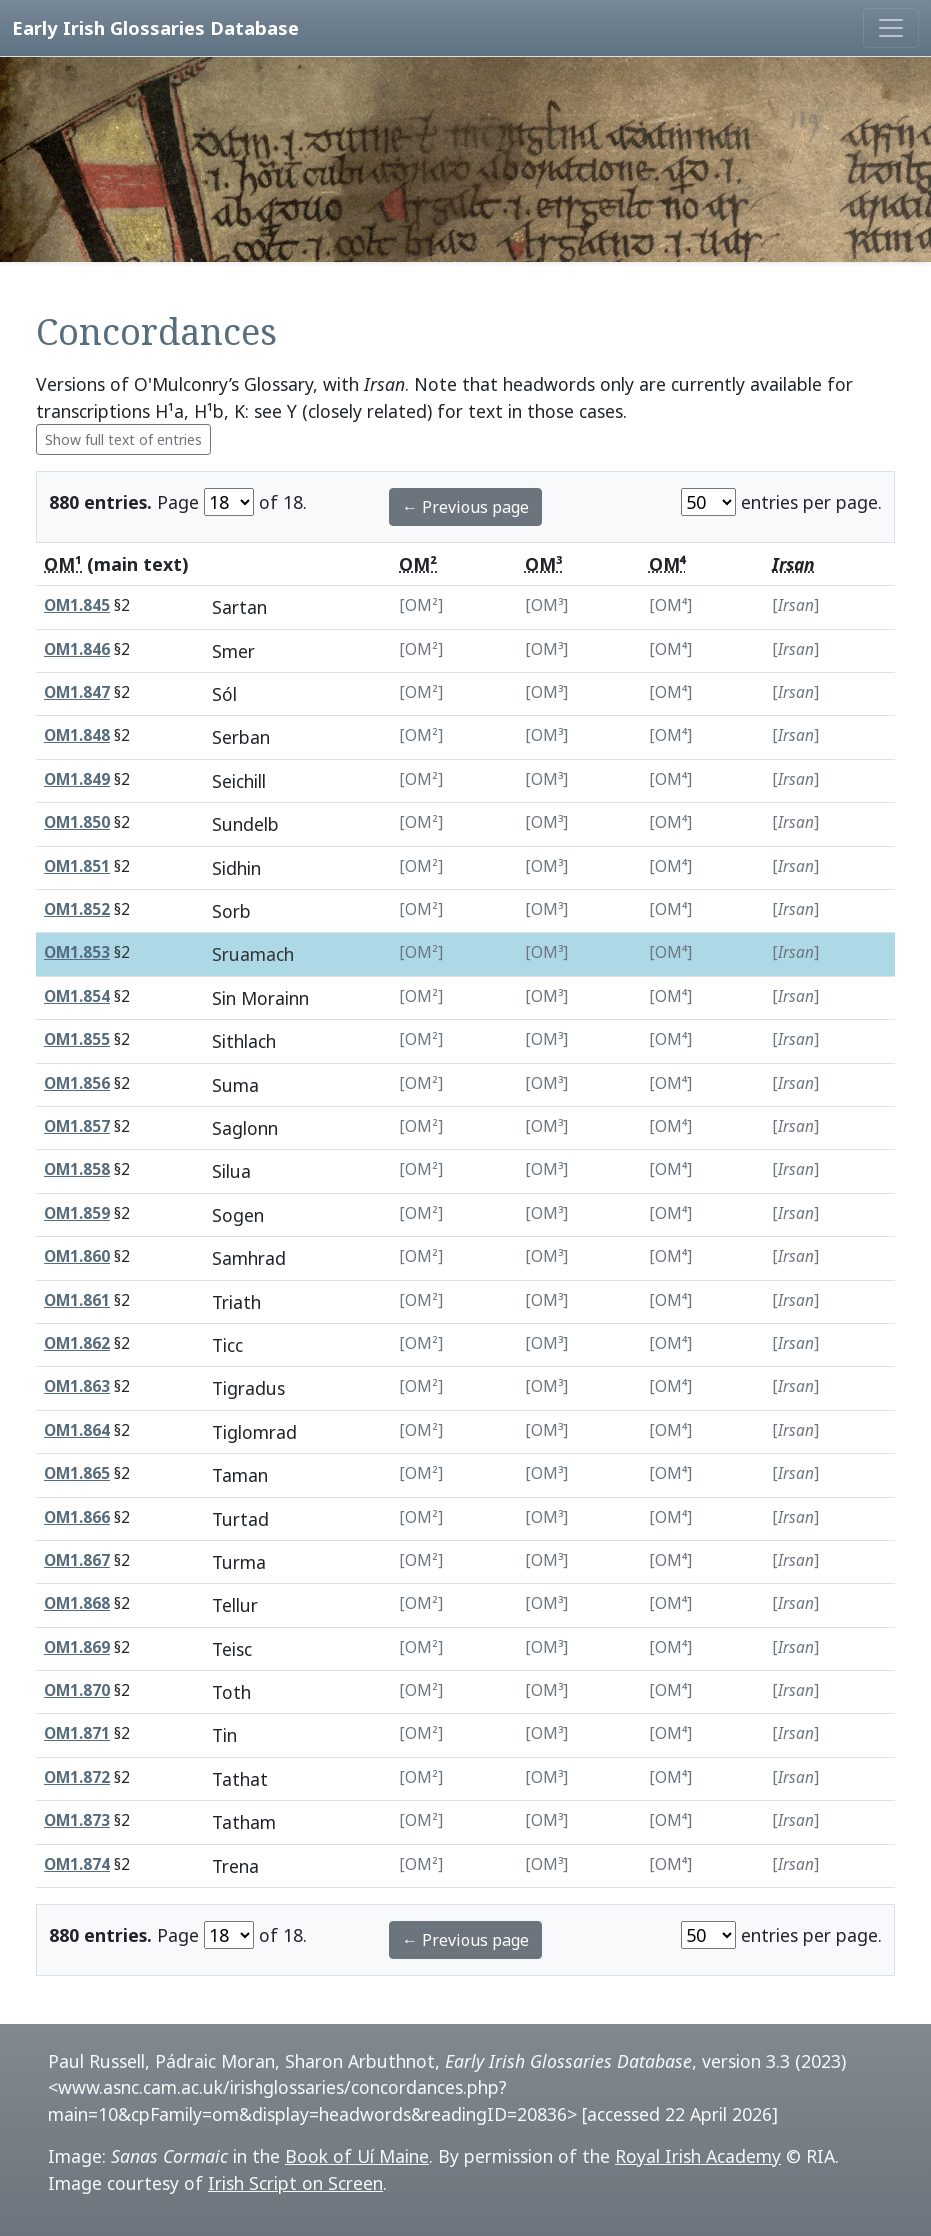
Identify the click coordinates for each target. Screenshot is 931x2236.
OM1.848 (77, 735)
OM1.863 (77, 1386)
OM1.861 (77, 1300)
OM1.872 (77, 1777)
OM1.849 (77, 779)
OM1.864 (77, 1430)
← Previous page (465, 507)
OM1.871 (77, 1733)
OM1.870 (77, 1690)
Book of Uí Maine (357, 2156)
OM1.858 (77, 1169)
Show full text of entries (123, 439)
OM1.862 (77, 1343)
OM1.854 (77, 996)
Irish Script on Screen (295, 2183)
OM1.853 (77, 952)
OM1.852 (77, 909)
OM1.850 (77, 822)
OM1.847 (77, 692)
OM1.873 (77, 1820)
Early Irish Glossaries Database (155, 27)
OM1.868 (77, 1603)
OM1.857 (77, 1126)
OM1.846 (77, 649)
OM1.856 (77, 1083)
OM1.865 (77, 1473)
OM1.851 (77, 866)
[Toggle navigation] (891, 28)
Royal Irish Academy (698, 2156)
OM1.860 (77, 1256)
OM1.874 (77, 1864)
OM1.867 (77, 1560)
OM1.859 (77, 1213)
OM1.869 (77, 1647)
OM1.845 (77, 605)
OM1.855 (77, 1039)
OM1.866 (77, 1517)
